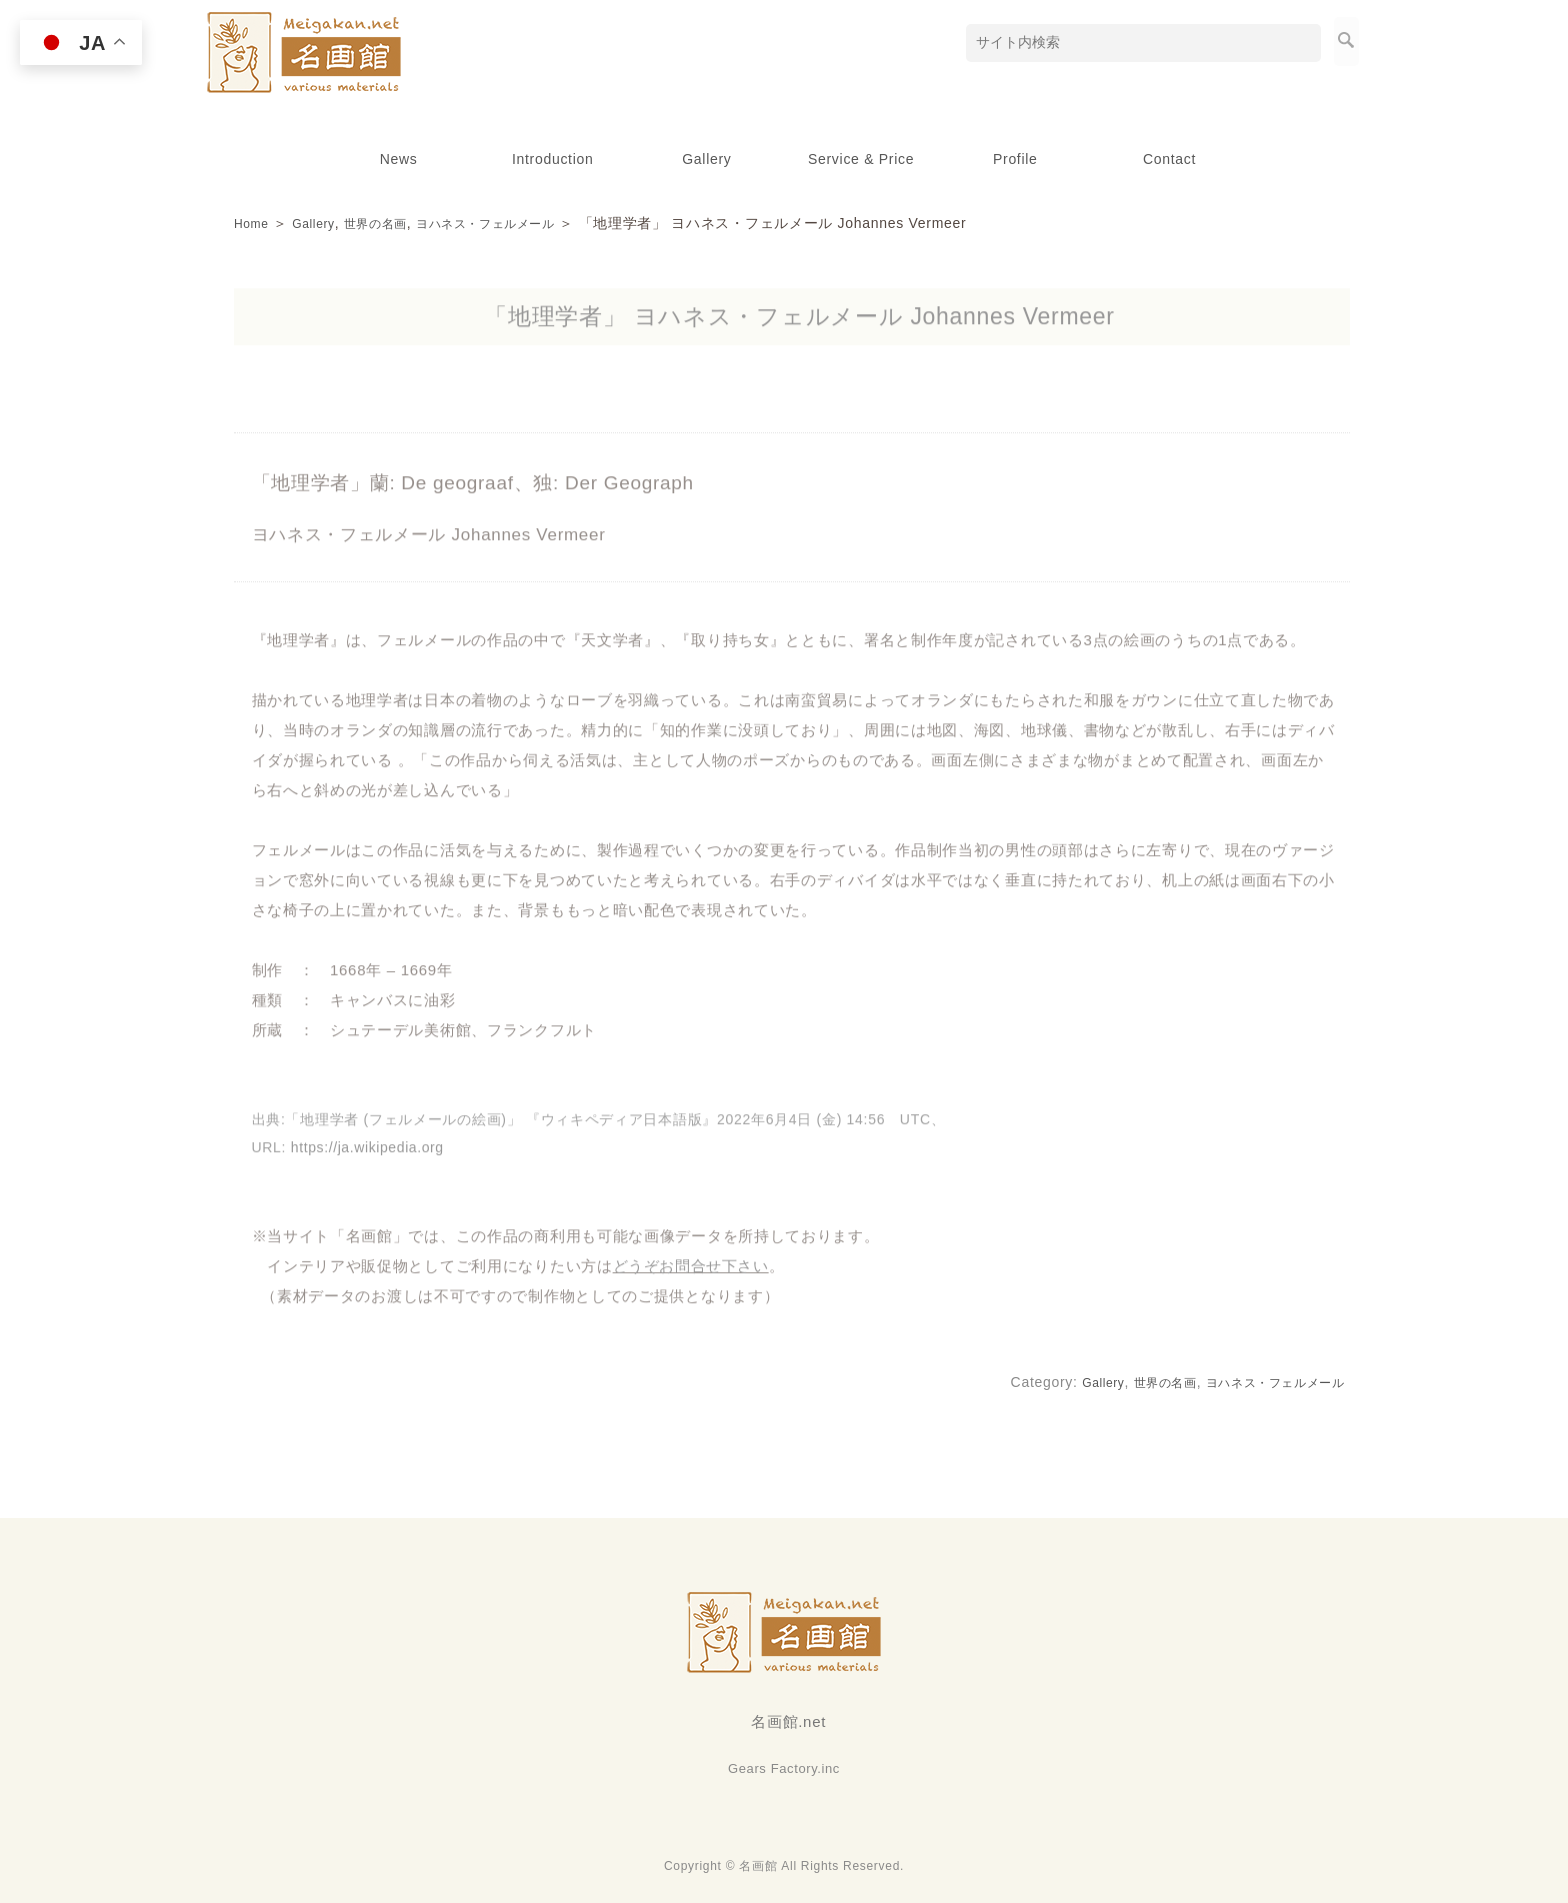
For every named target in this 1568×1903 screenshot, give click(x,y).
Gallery (706, 159)
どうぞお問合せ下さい (691, 1275)
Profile (1015, 159)
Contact (1169, 159)
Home (254, 223)
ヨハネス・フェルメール (519, 223)
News (399, 159)
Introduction (553, 159)
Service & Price (861, 159)
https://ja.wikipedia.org (368, 1157)
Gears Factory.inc (784, 1768)
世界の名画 (392, 223)
